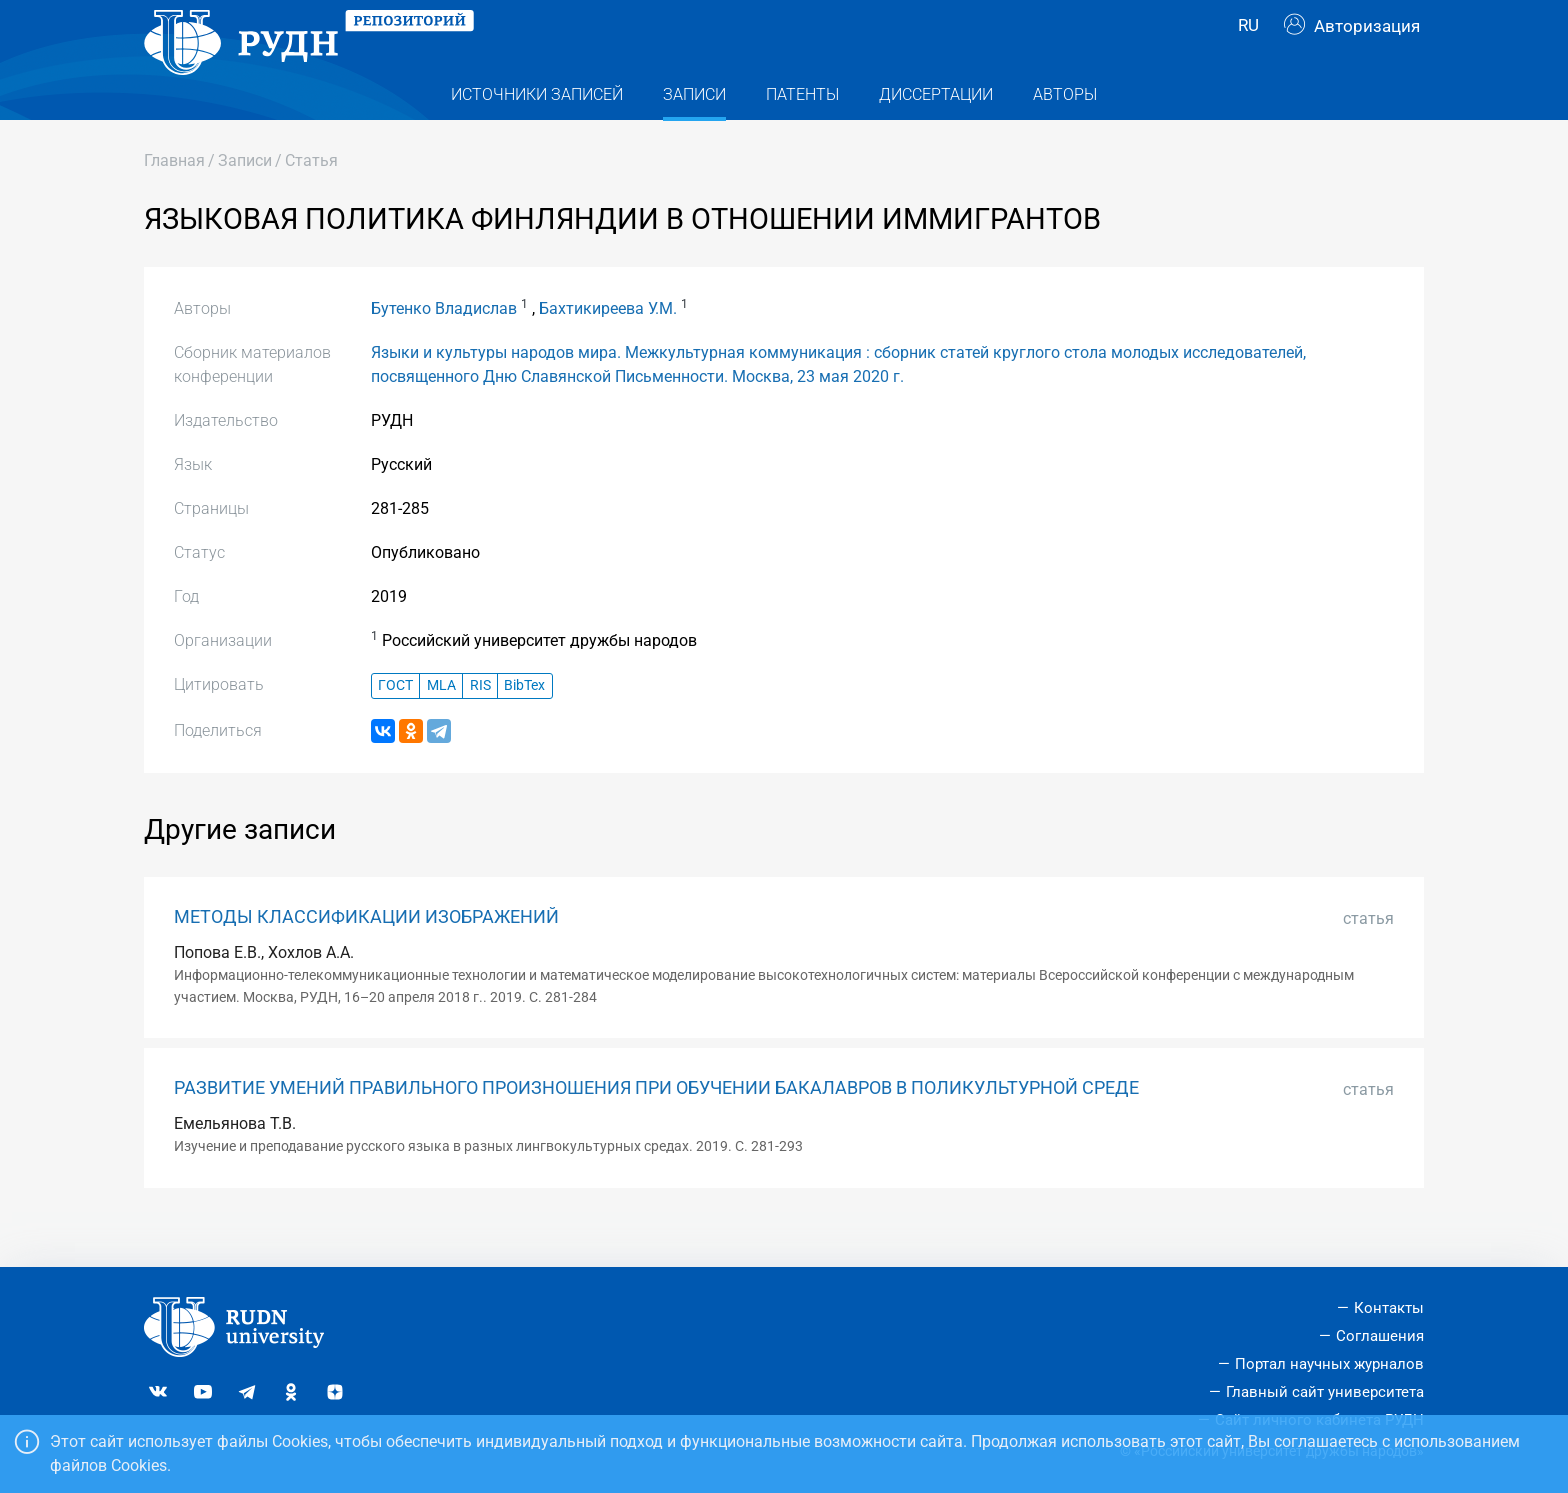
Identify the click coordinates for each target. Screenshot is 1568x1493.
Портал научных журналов (1329, 1364)
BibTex (524, 725)
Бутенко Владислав (444, 348)
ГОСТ (395, 725)
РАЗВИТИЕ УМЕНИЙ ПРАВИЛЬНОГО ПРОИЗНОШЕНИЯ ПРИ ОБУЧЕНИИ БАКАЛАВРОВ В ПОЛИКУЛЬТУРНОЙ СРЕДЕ (656, 1128)
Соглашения (1380, 1337)
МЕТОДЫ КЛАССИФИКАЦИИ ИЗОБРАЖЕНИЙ (366, 957)
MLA (441, 725)
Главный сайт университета (1325, 1392)
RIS (480, 725)
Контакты (1389, 1309)
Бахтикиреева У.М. (608, 348)
